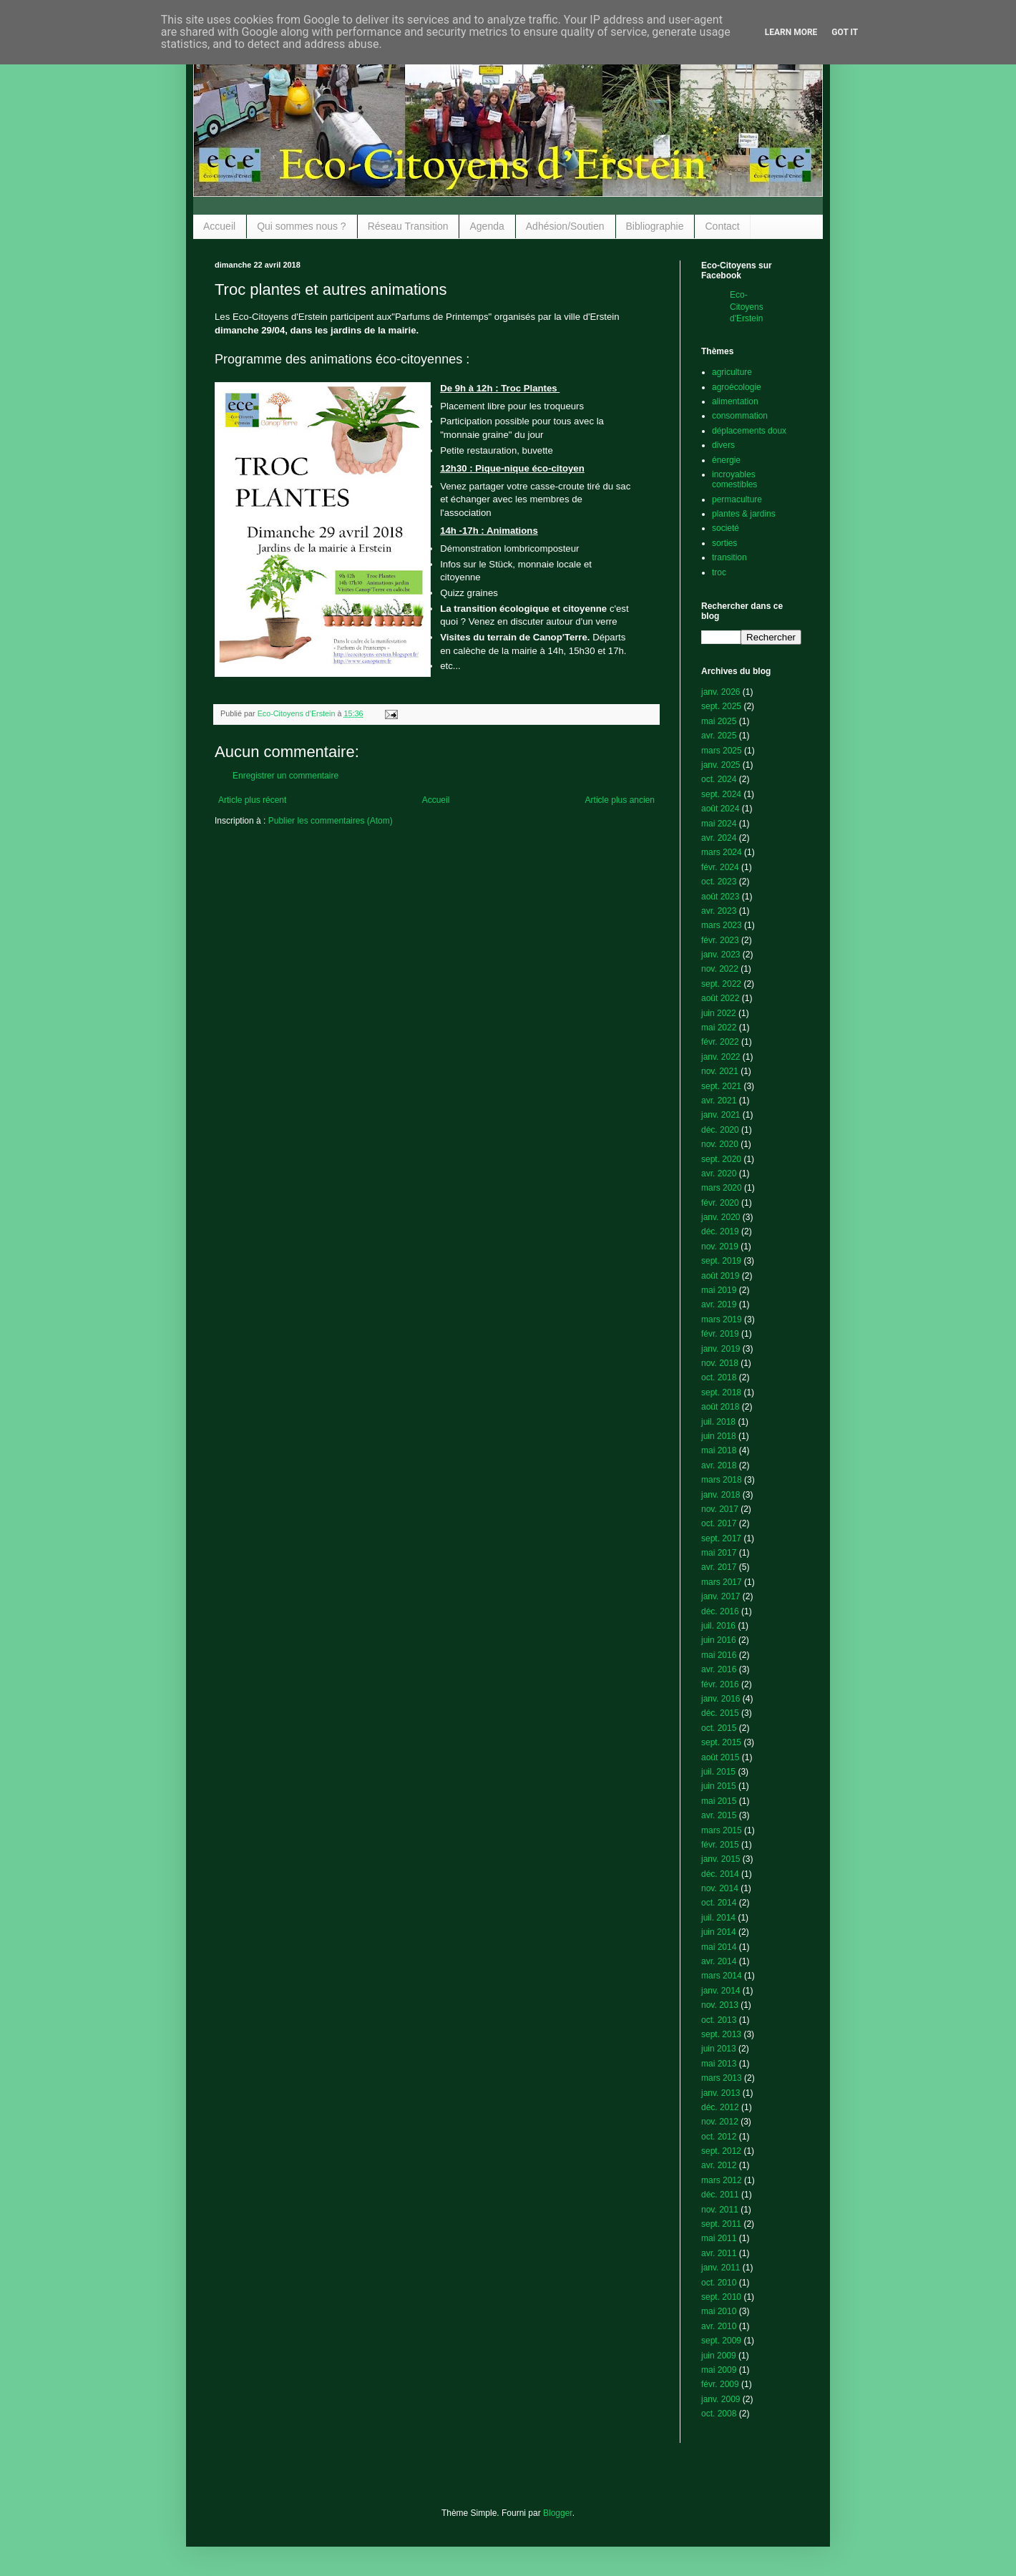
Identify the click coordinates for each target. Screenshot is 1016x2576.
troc (719, 572)
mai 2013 (718, 2064)
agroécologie (736, 387)
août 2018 (720, 1407)
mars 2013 (721, 2078)
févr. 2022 (720, 1042)
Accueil (219, 226)
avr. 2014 (718, 1961)
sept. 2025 (721, 706)
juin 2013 (718, 2049)
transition (729, 557)
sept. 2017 (721, 1538)
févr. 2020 (720, 1203)
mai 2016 (718, 1655)
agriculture (732, 372)
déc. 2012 (720, 2107)
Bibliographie (655, 226)
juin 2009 (718, 2356)
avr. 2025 (718, 736)
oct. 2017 (718, 1523)
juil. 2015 (718, 1772)
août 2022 (720, 998)
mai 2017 (718, 1553)
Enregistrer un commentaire (285, 776)
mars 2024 (721, 852)
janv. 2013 (721, 2093)
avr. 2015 (718, 1815)
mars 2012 (721, 2180)
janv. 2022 (721, 1057)
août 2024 (720, 809)
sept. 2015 (721, 1742)
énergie (726, 460)
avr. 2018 (718, 1465)
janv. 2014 (721, 1991)
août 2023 (720, 897)
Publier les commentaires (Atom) (330, 821)
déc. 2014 (720, 1874)
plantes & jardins (744, 514)
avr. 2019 (718, 1304)
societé (725, 528)
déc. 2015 (720, 1713)
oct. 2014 (718, 1903)
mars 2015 (721, 1830)
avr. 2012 (718, 2165)
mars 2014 (721, 1976)
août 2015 (720, 1757)
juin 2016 (718, 1640)
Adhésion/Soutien (565, 226)
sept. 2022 (721, 984)
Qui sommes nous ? (301, 226)
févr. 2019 (720, 1334)
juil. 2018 (718, 1422)
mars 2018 (721, 1480)
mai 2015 (718, 1801)
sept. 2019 (721, 1261)
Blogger (557, 2513)
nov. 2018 (719, 1363)
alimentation (735, 401)
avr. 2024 (718, 838)
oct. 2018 (718, 1377)
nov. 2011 (719, 2210)
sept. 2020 (721, 1159)
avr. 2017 (718, 1567)
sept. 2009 (721, 2341)
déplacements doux (749, 431)
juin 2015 (718, 1786)
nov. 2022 (719, 969)
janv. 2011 (721, 2268)
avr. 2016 (718, 1669)
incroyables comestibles (734, 479)
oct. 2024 (718, 779)
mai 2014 (718, 1947)
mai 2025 (718, 721)
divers (723, 445)
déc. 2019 (720, 1231)
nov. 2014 (719, 1888)
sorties (724, 543)
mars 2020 (721, 1188)
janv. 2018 (721, 1495)
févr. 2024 (720, 867)
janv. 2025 (721, 765)
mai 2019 (718, 1290)
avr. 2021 (718, 1101)
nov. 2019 (719, 1246)
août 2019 (720, 1276)
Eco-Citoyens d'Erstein (746, 307)
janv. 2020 (721, 1217)
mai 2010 (718, 2311)
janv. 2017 (721, 1596)
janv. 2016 (721, 1699)
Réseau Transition (408, 226)
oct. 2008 (718, 2414)
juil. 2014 (718, 1918)
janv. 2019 (721, 1349)
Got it (844, 32)
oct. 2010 (718, 2283)
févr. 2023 (720, 940)
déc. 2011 (720, 2195)
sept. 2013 (721, 2034)
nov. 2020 (719, 1144)
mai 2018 (718, 1450)
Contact (722, 226)
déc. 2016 (720, 1611)
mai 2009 (718, 2370)
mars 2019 (721, 1319)
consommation (740, 416)
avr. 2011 (718, 2253)
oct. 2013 (718, 2020)
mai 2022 (718, 1028)
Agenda (486, 226)
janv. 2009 (721, 2399)
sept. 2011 (721, 2224)
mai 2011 (718, 2238)
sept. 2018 (721, 1392)
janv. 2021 (721, 1115)
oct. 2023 (718, 882)
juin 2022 (718, 1013)
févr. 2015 (720, 1845)
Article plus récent (252, 800)
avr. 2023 (718, 911)
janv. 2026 (721, 692)
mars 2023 (721, 925)
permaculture (737, 499)
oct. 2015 (718, 1728)
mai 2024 (718, 824)
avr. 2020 (718, 1174)
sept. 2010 (721, 2297)
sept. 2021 (721, 1086)
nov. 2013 (719, 2005)
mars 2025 (721, 751)
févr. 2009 (720, 2384)
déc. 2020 (720, 1130)
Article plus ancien (620, 800)
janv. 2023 (721, 955)
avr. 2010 (718, 2326)
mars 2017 (721, 1582)
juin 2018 (718, 1436)
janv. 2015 (721, 1859)
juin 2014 (718, 1932)
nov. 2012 (719, 2122)
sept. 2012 (721, 2151)
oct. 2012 (718, 2137)
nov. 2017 (719, 1509)
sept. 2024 (721, 794)
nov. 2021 (719, 1071)
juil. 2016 (718, 1626)
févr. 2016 (720, 1684)
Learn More (791, 32)
